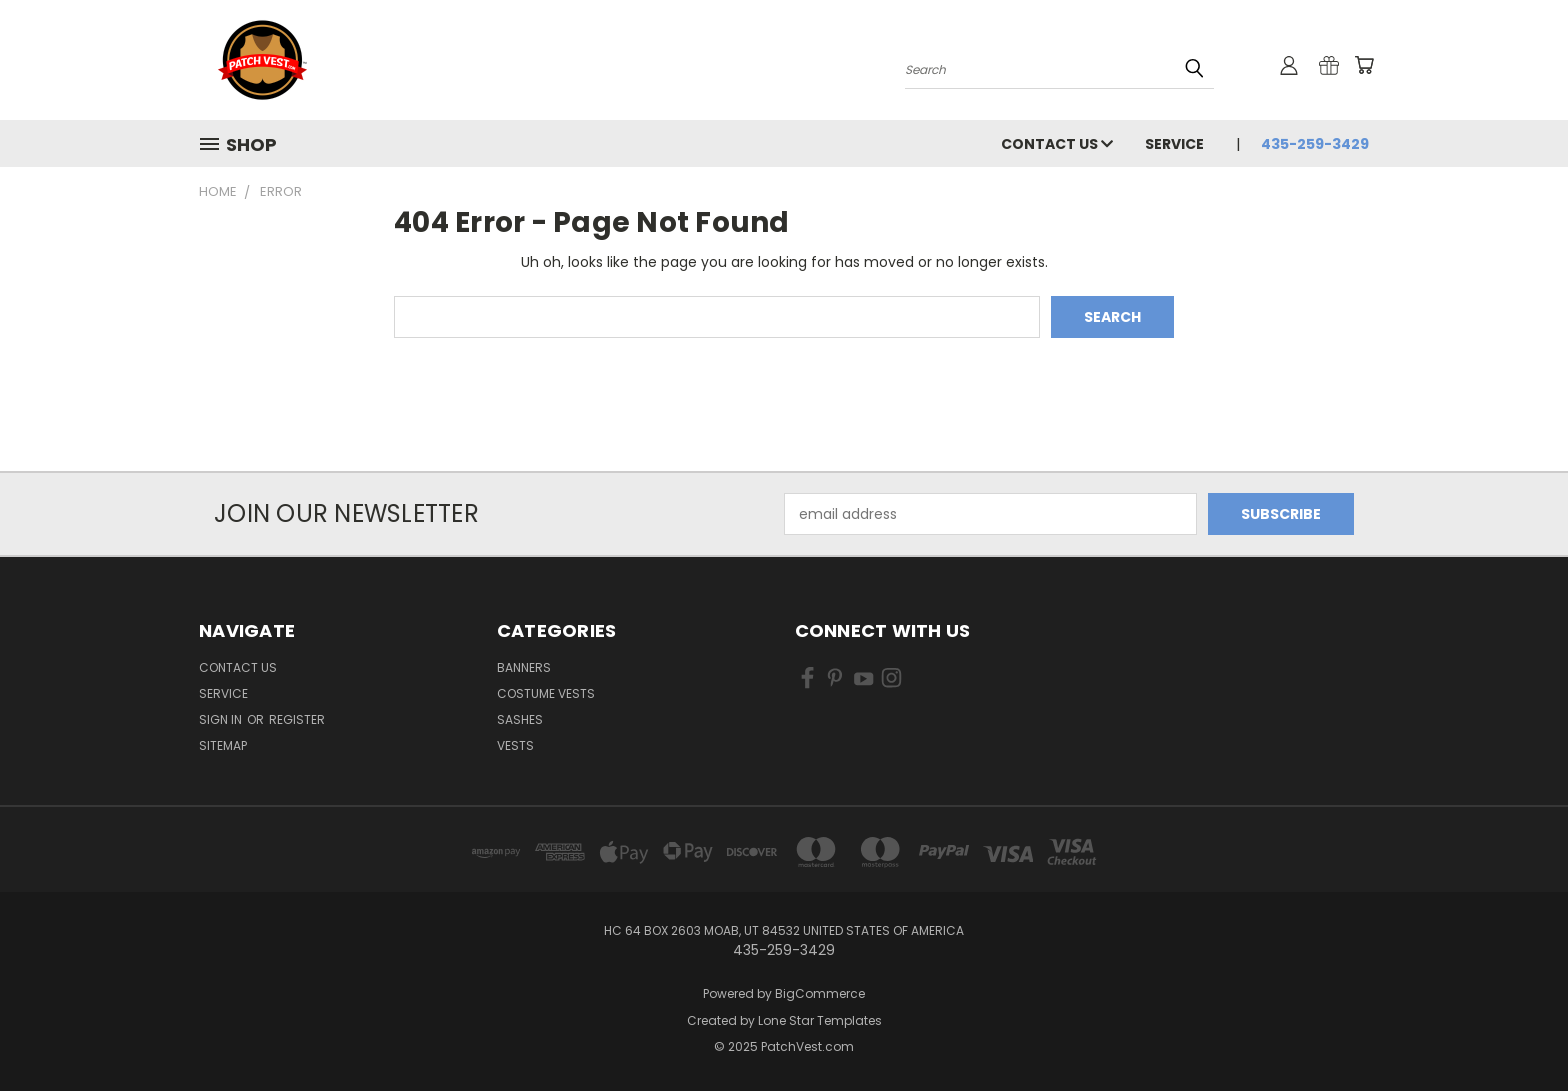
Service (1174, 144)
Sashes (520, 719)
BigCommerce (820, 993)
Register (297, 719)
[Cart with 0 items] (1364, 65)
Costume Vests (546, 693)
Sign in (222, 719)
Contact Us (1057, 144)
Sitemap (223, 745)
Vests (515, 745)
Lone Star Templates (820, 1020)
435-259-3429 (1315, 144)
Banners (524, 667)
